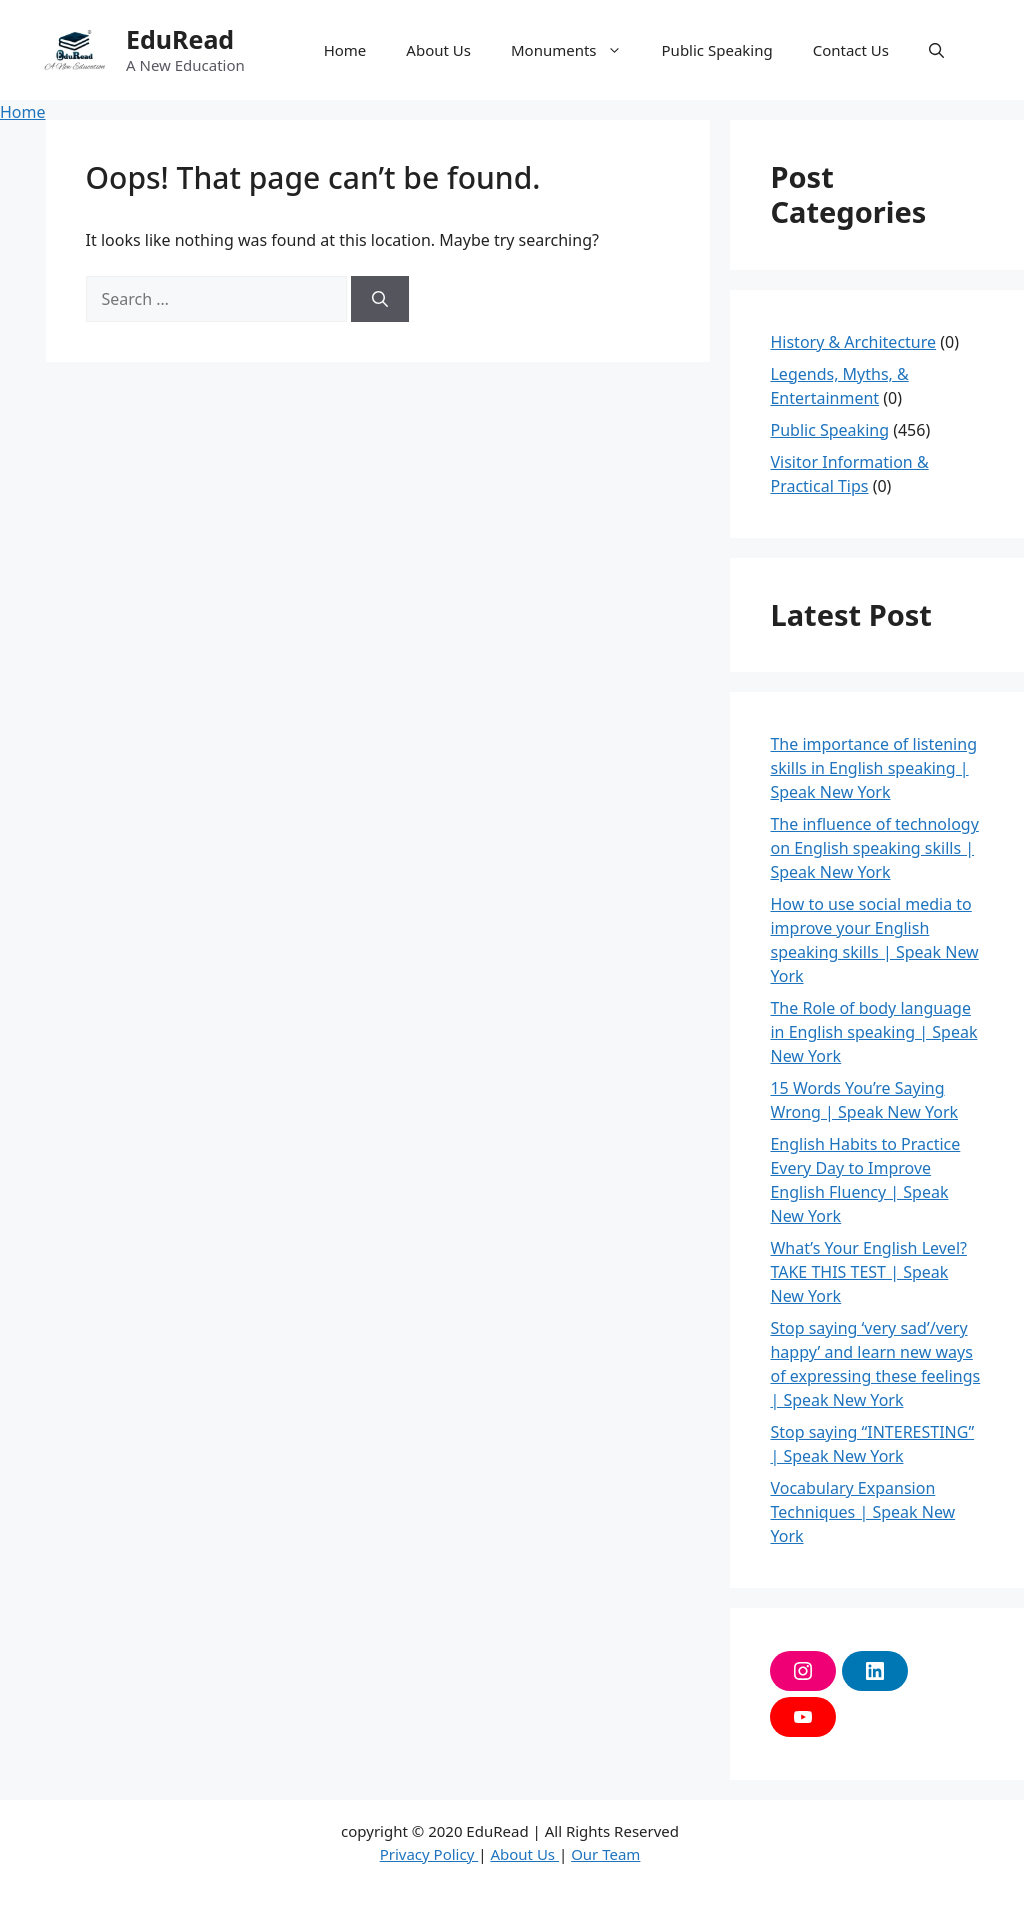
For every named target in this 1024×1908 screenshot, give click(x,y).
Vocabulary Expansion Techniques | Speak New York (862, 1512)
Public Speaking (717, 50)
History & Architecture (853, 342)
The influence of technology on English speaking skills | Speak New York (874, 848)
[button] (936, 50)
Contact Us (851, 50)
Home (345, 50)
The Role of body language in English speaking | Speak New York (873, 1032)
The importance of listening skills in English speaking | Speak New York (873, 768)
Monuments (576, 50)
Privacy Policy (429, 1854)
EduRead (180, 39)
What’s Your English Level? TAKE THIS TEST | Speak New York (868, 1272)
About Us (438, 50)
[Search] (380, 299)
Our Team (605, 1854)
